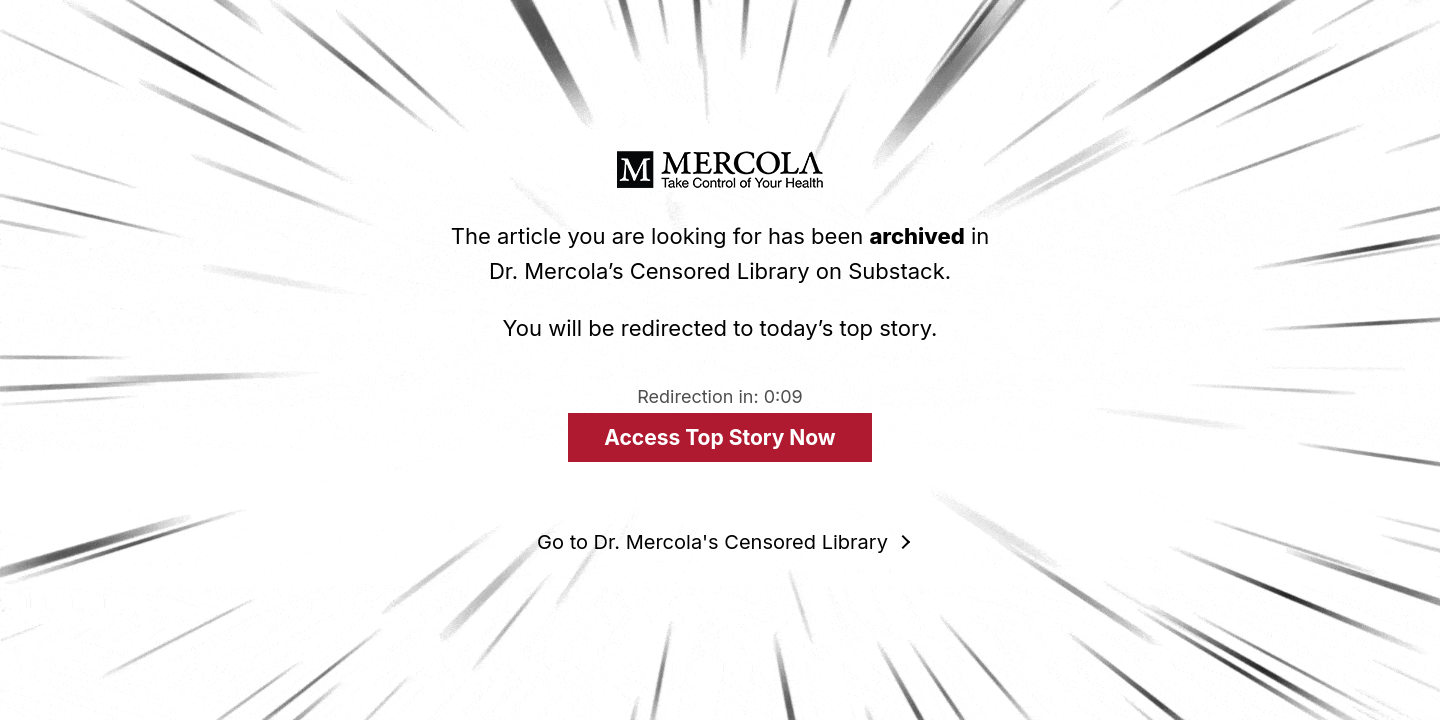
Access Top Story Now (719, 437)
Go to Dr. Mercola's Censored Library (712, 542)
